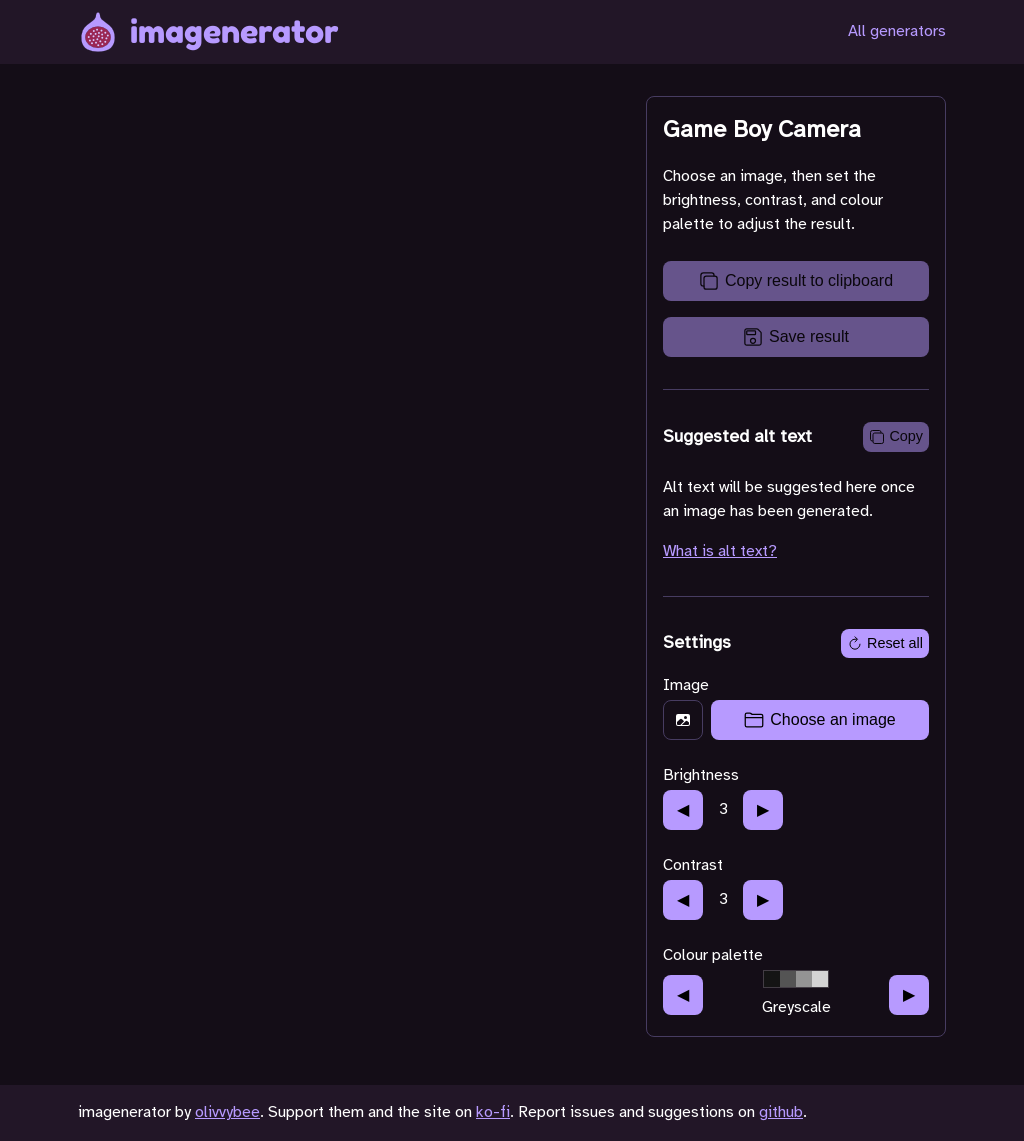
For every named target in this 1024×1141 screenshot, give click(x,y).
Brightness (701, 775)
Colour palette (713, 955)
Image (686, 685)
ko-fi (493, 1112)
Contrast (693, 865)
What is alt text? (720, 551)
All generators (897, 31)
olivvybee (227, 1112)
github (781, 1112)
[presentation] (796, 720)
